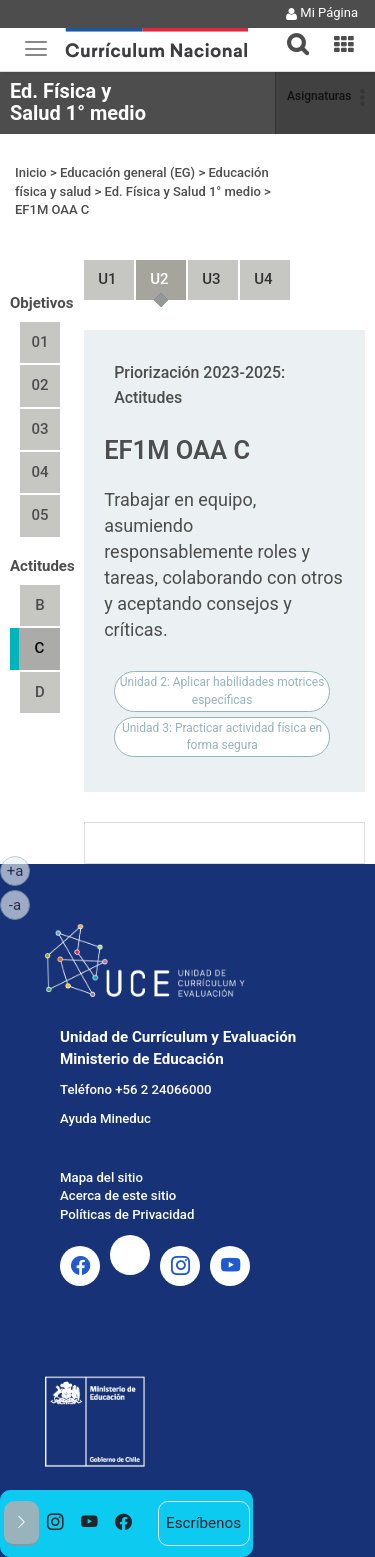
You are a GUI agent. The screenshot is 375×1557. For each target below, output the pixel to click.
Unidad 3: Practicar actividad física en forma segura (222, 736)
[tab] (290, 32)
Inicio (31, 172)
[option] (56, 1523)
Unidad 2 (151, 270)
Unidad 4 (255, 270)
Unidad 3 (203, 270)
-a (19, 904)
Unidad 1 (99, 270)
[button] (290, 32)
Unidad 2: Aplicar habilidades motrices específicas (222, 690)
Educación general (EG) (127, 172)
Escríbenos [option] (203, 1523)
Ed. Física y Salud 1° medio (78, 102)
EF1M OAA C (52, 209)
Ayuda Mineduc (105, 1118)
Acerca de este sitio (118, 1195)
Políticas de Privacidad (127, 1214)
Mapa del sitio (101, 1177)
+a (18, 870)
